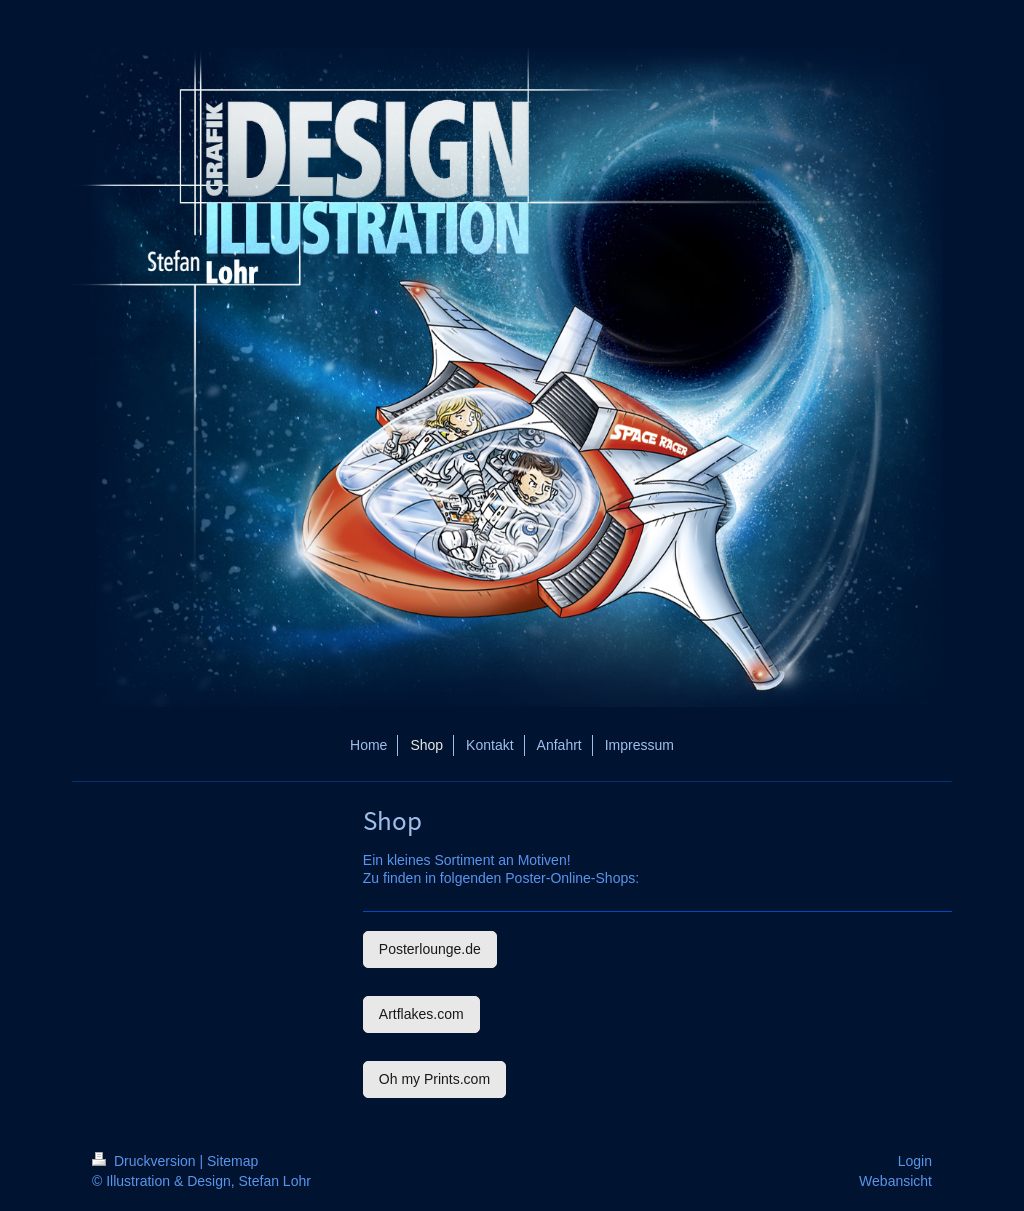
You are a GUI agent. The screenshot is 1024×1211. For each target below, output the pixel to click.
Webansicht (895, 1181)
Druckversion (145, 1161)
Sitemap (232, 1161)
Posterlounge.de (430, 949)
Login (915, 1161)
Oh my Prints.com (434, 1079)
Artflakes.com (421, 1014)
